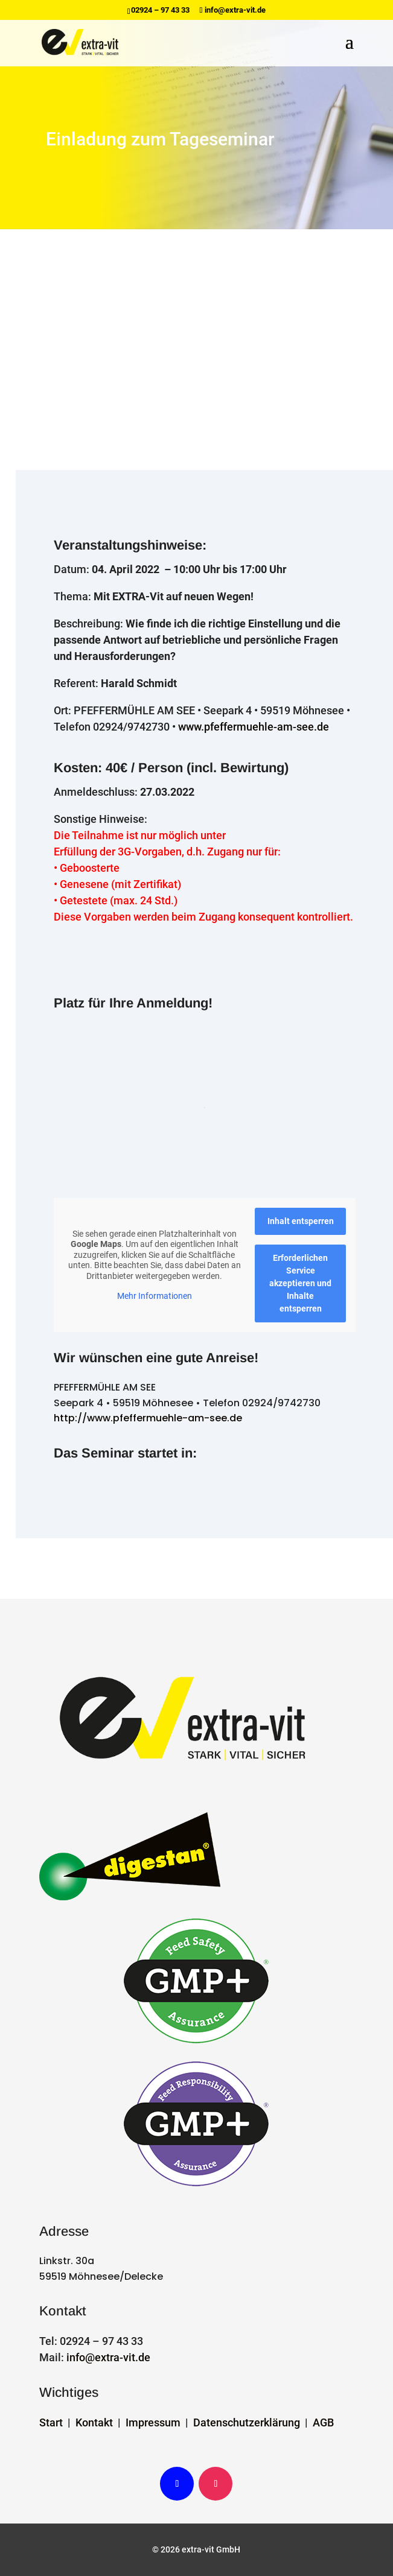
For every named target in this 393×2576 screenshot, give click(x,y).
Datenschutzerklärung (246, 2422)
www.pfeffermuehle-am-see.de (253, 726)
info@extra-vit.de (108, 2357)
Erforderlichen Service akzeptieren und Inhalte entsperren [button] (300, 1283)
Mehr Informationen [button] (154, 1296)
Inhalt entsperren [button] (300, 1221)
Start (51, 2422)
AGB (323, 2422)
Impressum (153, 2422)
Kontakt (94, 2422)
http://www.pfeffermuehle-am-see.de (148, 1418)
